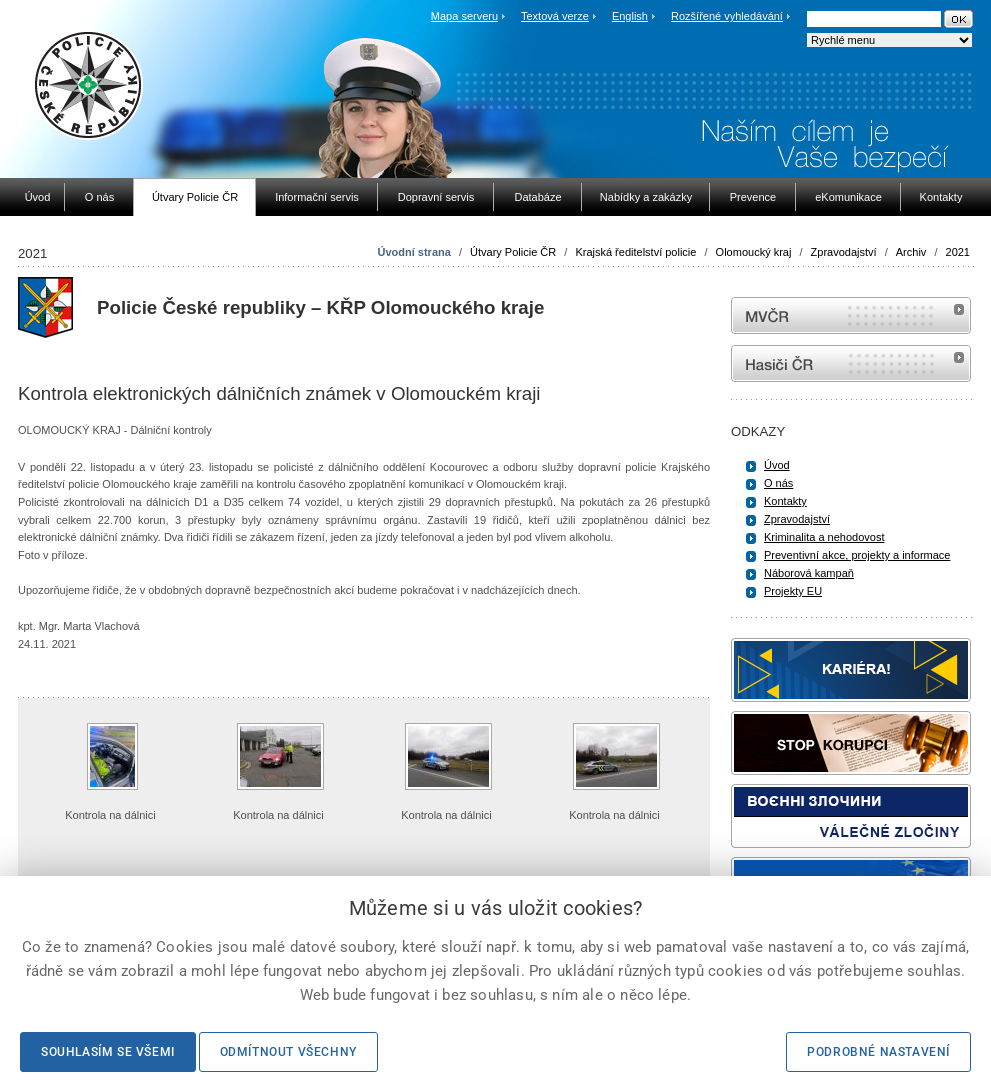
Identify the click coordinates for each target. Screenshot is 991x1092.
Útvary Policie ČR (513, 252)
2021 (958, 252)
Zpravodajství (844, 252)
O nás (778, 483)
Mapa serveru (464, 16)
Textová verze (555, 16)
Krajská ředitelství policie (635, 252)
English (630, 16)
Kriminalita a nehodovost (824, 537)
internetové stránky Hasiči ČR (851, 363)
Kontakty (785, 501)
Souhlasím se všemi (108, 1052)
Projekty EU (793, 591)
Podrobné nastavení (878, 1052)
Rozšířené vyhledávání (727, 16)
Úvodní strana (413, 252)
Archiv (911, 252)
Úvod (777, 465)
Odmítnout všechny (288, 1052)
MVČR (851, 315)
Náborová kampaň (809, 573)
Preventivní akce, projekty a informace (857, 555)
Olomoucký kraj (754, 252)
